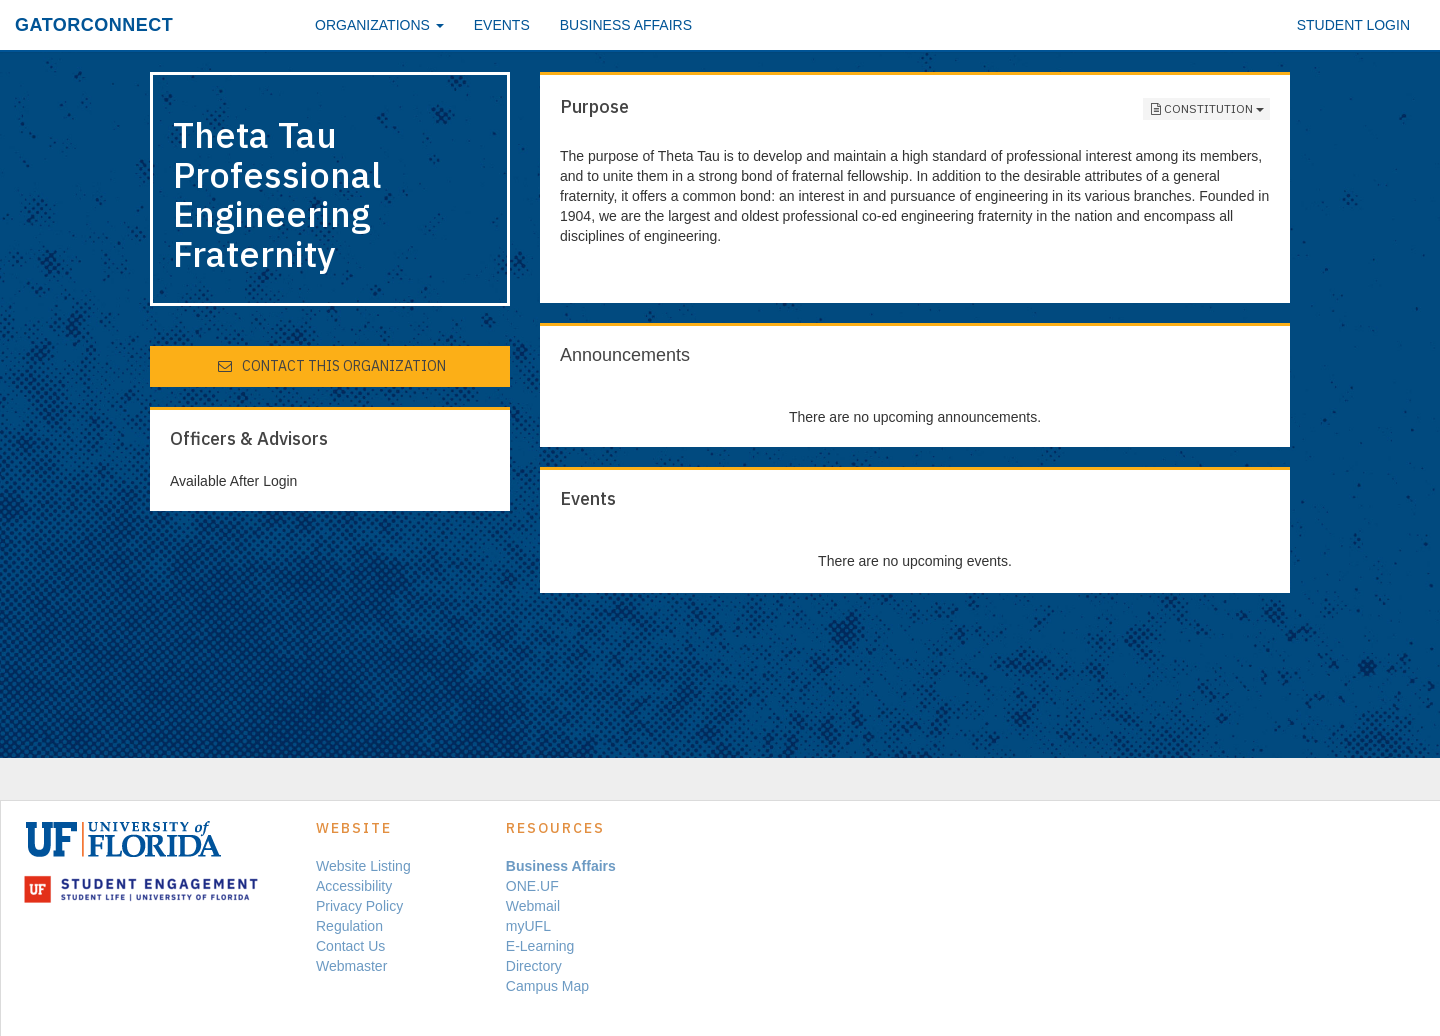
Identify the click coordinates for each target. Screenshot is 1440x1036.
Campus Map (547, 986)
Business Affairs (626, 25)
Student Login (1353, 25)
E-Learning (540, 946)
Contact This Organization (331, 366)
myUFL (528, 926)
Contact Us (350, 946)
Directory (534, 966)
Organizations (379, 25)
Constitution (1206, 109)
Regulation (349, 926)
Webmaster (351, 966)
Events (502, 25)
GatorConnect (94, 25)
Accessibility (354, 886)
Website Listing (363, 866)
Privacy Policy (359, 906)
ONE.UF (532, 886)
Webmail (533, 906)
